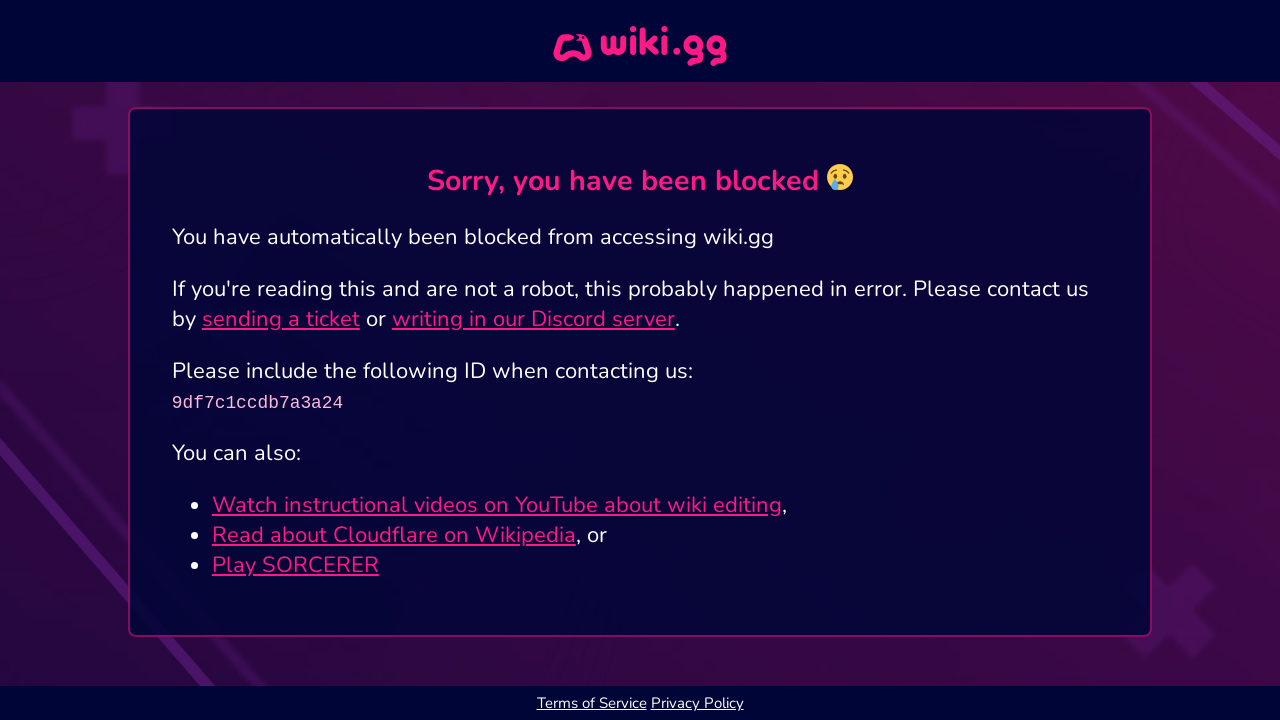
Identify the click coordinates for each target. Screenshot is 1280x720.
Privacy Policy (697, 703)
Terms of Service (592, 703)
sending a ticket (281, 319)
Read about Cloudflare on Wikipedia (394, 535)
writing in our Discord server (533, 319)
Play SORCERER (295, 565)
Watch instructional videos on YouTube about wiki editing (497, 505)
